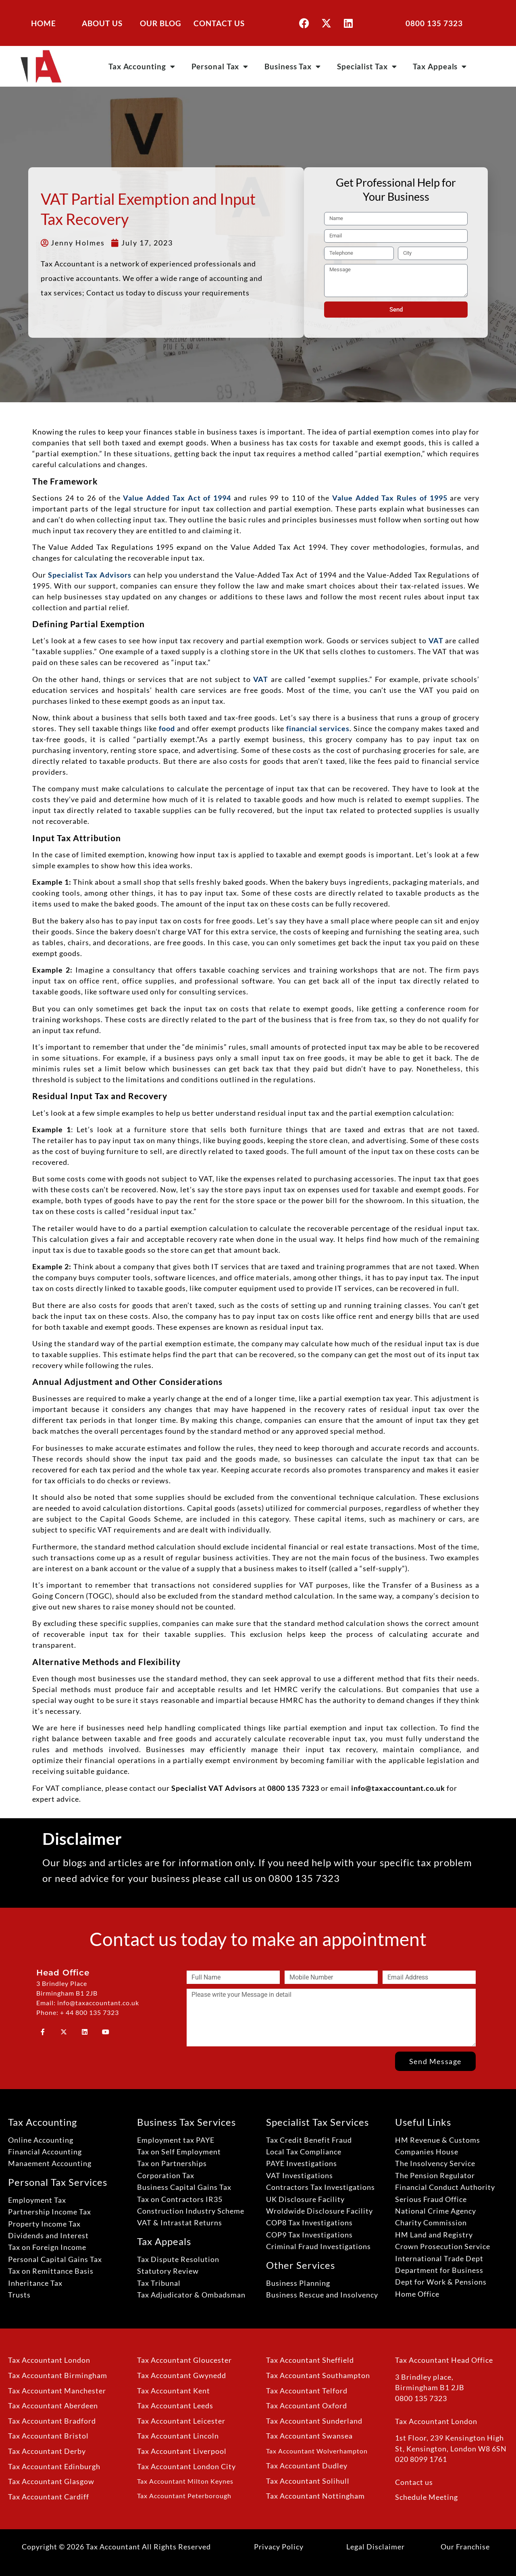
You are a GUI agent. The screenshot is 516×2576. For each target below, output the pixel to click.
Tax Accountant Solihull (308, 2481)
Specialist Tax (367, 66)
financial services (318, 728)
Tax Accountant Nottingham (315, 2496)
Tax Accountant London (49, 2360)
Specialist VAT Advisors (214, 1788)
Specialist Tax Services (317, 2122)
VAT (436, 640)
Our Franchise (465, 2546)
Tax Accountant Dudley (306, 2466)
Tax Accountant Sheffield (310, 2360)
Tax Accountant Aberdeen (53, 2405)
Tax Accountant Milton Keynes (185, 2481)
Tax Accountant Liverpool (182, 2451)
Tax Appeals (440, 66)
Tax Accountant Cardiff (48, 2497)
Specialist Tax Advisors (89, 574)
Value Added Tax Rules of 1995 (389, 497)
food (167, 728)
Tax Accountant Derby (47, 2451)
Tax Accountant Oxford (306, 2405)
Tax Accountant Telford (306, 2391)
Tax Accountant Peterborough (184, 2495)
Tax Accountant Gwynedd (181, 2375)
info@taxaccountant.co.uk (398, 1788)
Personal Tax (220, 66)
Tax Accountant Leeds (175, 2405)
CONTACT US (219, 23)
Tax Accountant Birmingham (57, 2375)
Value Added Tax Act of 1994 (177, 497)
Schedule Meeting (426, 2497)
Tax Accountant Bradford (52, 2421)
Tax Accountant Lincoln (178, 2436)
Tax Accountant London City (186, 2466)
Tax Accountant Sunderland (314, 2421)
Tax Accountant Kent (173, 2391)
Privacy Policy (279, 2546)
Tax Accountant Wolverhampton (317, 2451)
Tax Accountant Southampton (318, 2375)
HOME (43, 23)
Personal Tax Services (57, 2182)
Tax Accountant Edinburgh (54, 2466)
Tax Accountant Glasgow (51, 2481)
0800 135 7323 (434, 23)
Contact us (414, 2482)
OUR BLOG (160, 23)
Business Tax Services (186, 2122)
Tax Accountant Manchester (57, 2391)
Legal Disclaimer (375, 2546)
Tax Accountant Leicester (181, 2421)
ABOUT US (102, 23)
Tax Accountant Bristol (48, 2436)
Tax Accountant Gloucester (184, 2360)
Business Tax (292, 66)
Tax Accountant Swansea (309, 2436)
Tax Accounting (141, 66)
